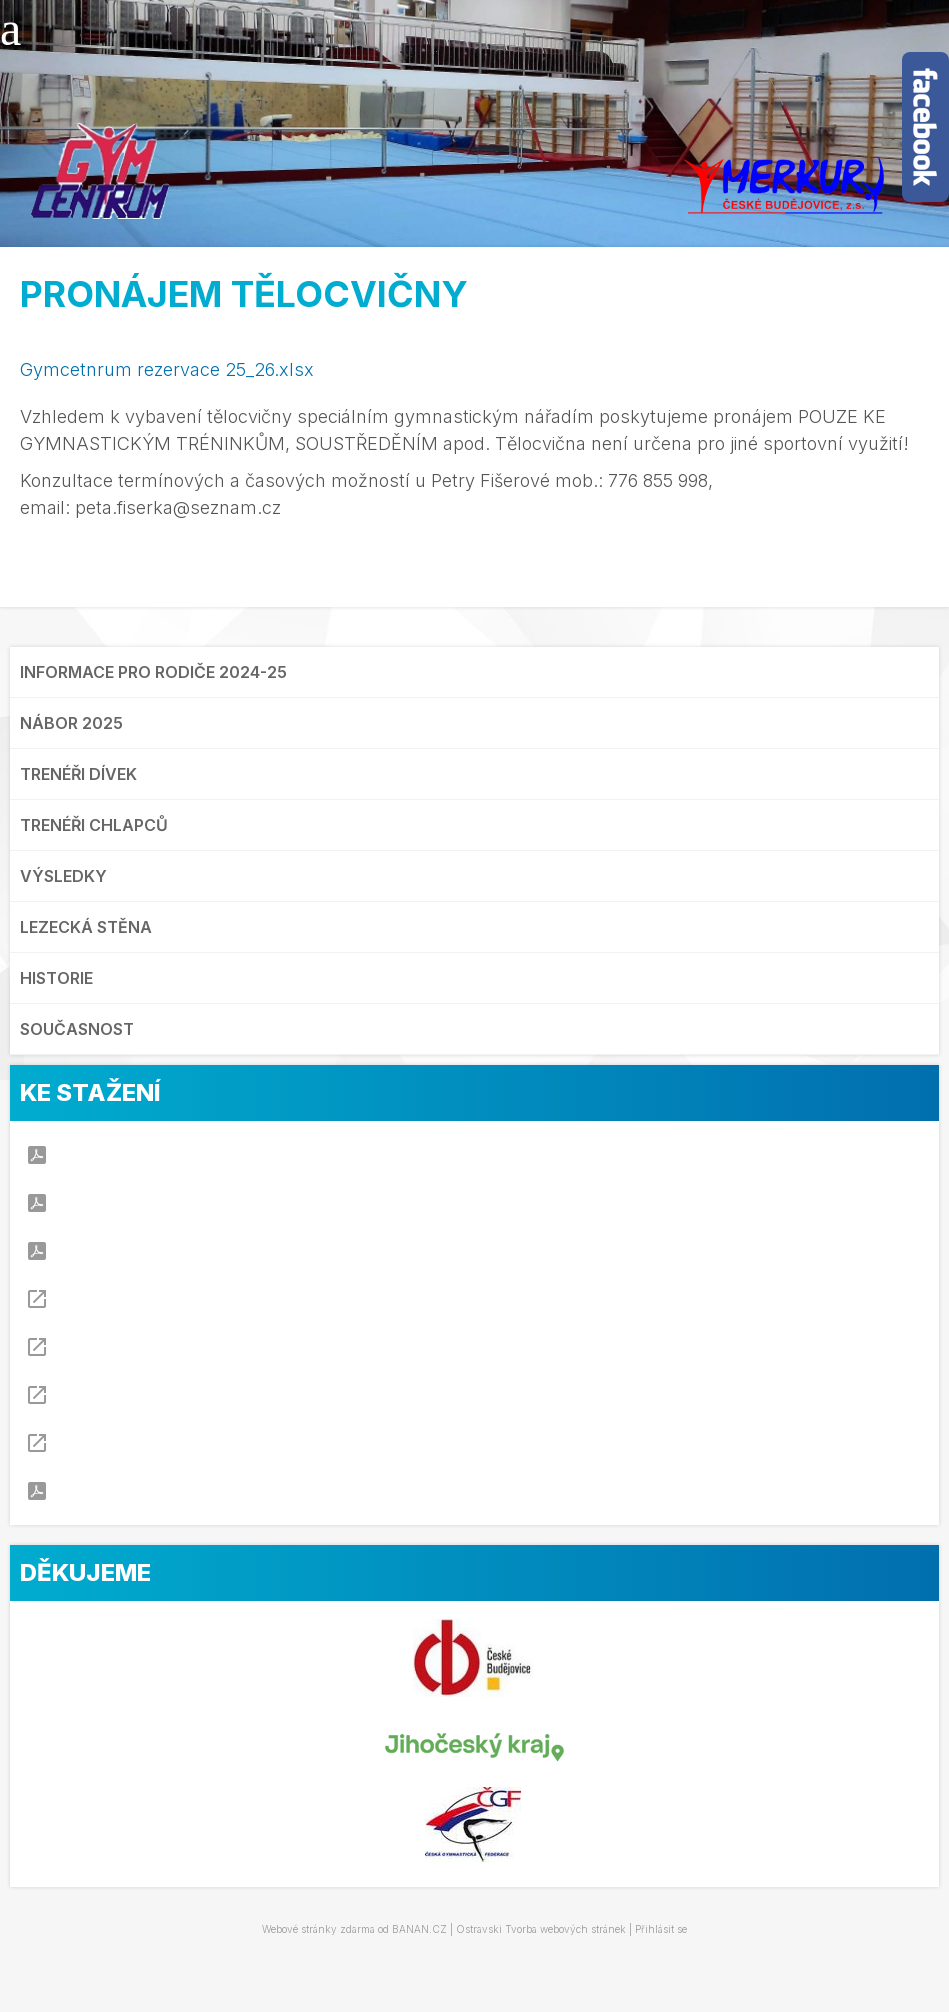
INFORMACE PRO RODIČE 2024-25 (153, 672)
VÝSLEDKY (63, 876)
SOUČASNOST (77, 1029)
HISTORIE (56, 978)
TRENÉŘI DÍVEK (78, 774)
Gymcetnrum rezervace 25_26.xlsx (167, 369)
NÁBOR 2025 (71, 723)
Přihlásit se (661, 1929)
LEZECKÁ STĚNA (86, 927)
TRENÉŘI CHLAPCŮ (94, 825)
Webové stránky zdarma (318, 1929)
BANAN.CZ (419, 1929)
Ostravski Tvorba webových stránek (541, 1929)
